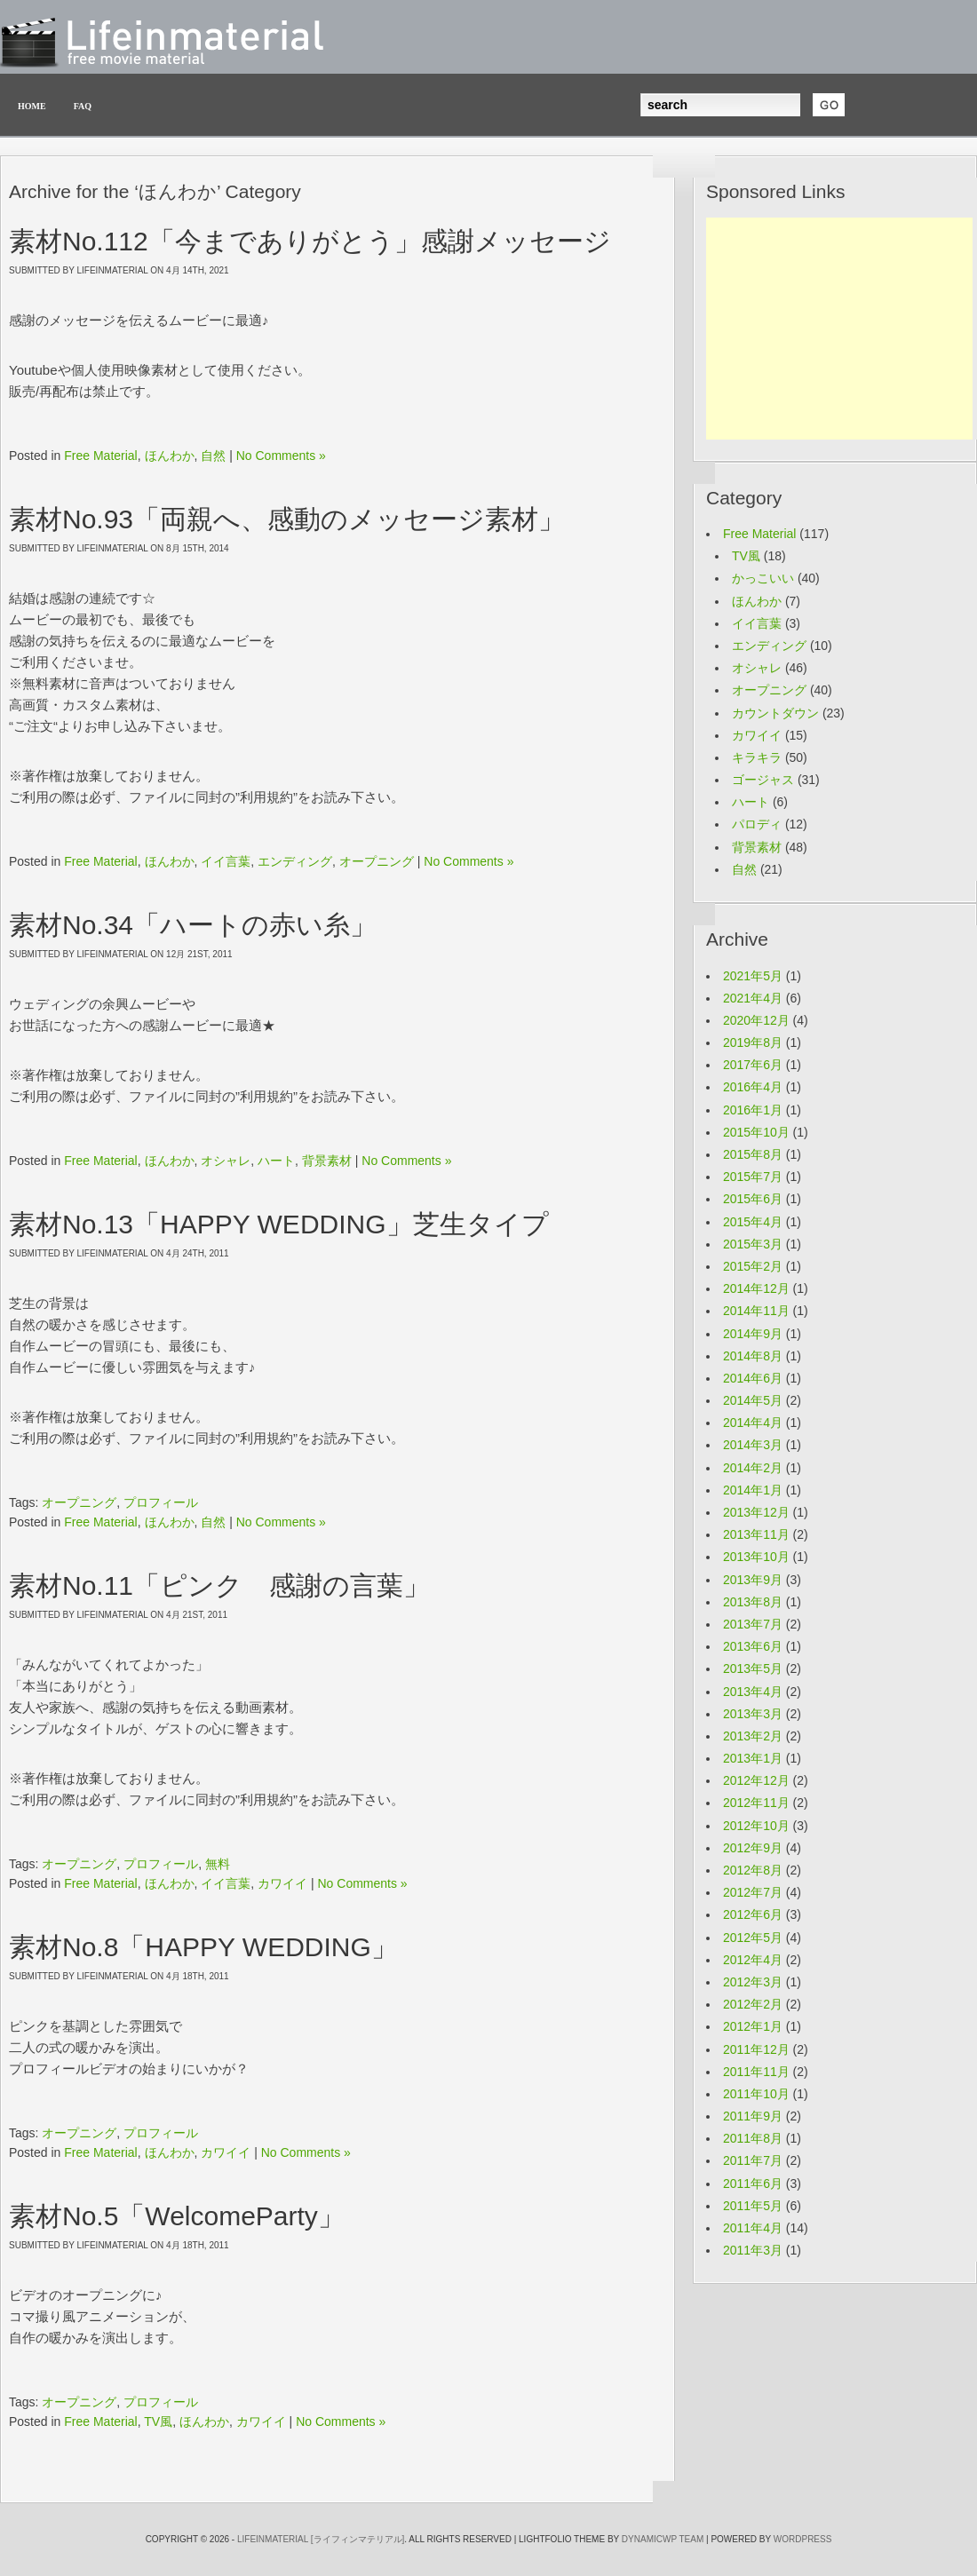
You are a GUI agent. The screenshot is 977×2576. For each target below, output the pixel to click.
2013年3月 (752, 1714)
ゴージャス (763, 780)
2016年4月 (752, 1087)
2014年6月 (752, 1378)
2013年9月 (752, 1580)
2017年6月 (752, 1065)
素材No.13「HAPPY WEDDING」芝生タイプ (279, 1224)
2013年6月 (752, 1646)
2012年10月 (756, 1826)
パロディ (757, 824)
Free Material (100, 455)
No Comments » (281, 455)
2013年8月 (752, 1602)
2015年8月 (752, 1154)
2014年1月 (752, 1490)
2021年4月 (752, 998)
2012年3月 (752, 1982)
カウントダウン (775, 713)
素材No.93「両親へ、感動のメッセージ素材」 (287, 519)
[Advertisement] (839, 329)
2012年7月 (752, 1892)
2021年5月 (752, 976)
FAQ (82, 106)
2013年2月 (752, 1736)
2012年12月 (756, 1780)
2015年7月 (752, 1176)
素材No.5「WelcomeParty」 (177, 2216)
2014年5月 (752, 1400)
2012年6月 (752, 1914)
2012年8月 (752, 1870)
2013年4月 (752, 1691)
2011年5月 (752, 2206)
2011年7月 (752, 2160)
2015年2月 (752, 1266)
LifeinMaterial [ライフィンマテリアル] (320, 2539)
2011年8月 (752, 2138)
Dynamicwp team (662, 2539)
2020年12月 (756, 1020)
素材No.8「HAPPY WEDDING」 (203, 1947)
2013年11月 (756, 1534)
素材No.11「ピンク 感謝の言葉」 (219, 1585)
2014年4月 (752, 1422)
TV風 (158, 2421)
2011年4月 (752, 2228)
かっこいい (763, 578)
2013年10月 (756, 1557)
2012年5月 (752, 1937)
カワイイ (282, 1883)
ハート (276, 1160)
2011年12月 (756, 2049)
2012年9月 (752, 1848)
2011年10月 (756, 2094)
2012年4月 (752, 1960)
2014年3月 (752, 1445)
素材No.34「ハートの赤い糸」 (193, 924)
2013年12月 (756, 1512)
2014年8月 (752, 1356)
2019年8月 (752, 1042)
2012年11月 (756, 1802)
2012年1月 (752, 2026)
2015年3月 (752, 1244)
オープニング (376, 861)
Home (32, 106)
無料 (217, 1864)
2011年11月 (756, 2072)
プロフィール (160, 1502)
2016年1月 (752, 1110)
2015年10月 (756, 1132)
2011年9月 (752, 2116)
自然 (213, 455)
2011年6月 (752, 2183)
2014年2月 (752, 1468)
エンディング (295, 861)
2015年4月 (752, 1222)
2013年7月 (752, 1624)
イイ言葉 (225, 861)
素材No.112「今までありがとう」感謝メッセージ (310, 241)
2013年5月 (752, 1668)
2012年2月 (752, 2004)
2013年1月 (752, 1758)
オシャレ (225, 1160)
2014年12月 (756, 1288)
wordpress (803, 2539)
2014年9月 (752, 1334)
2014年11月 (756, 1311)
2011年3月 (752, 2250)
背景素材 (327, 1160)
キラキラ (757, 757)
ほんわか (170, 455)
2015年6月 (752, 1199)
